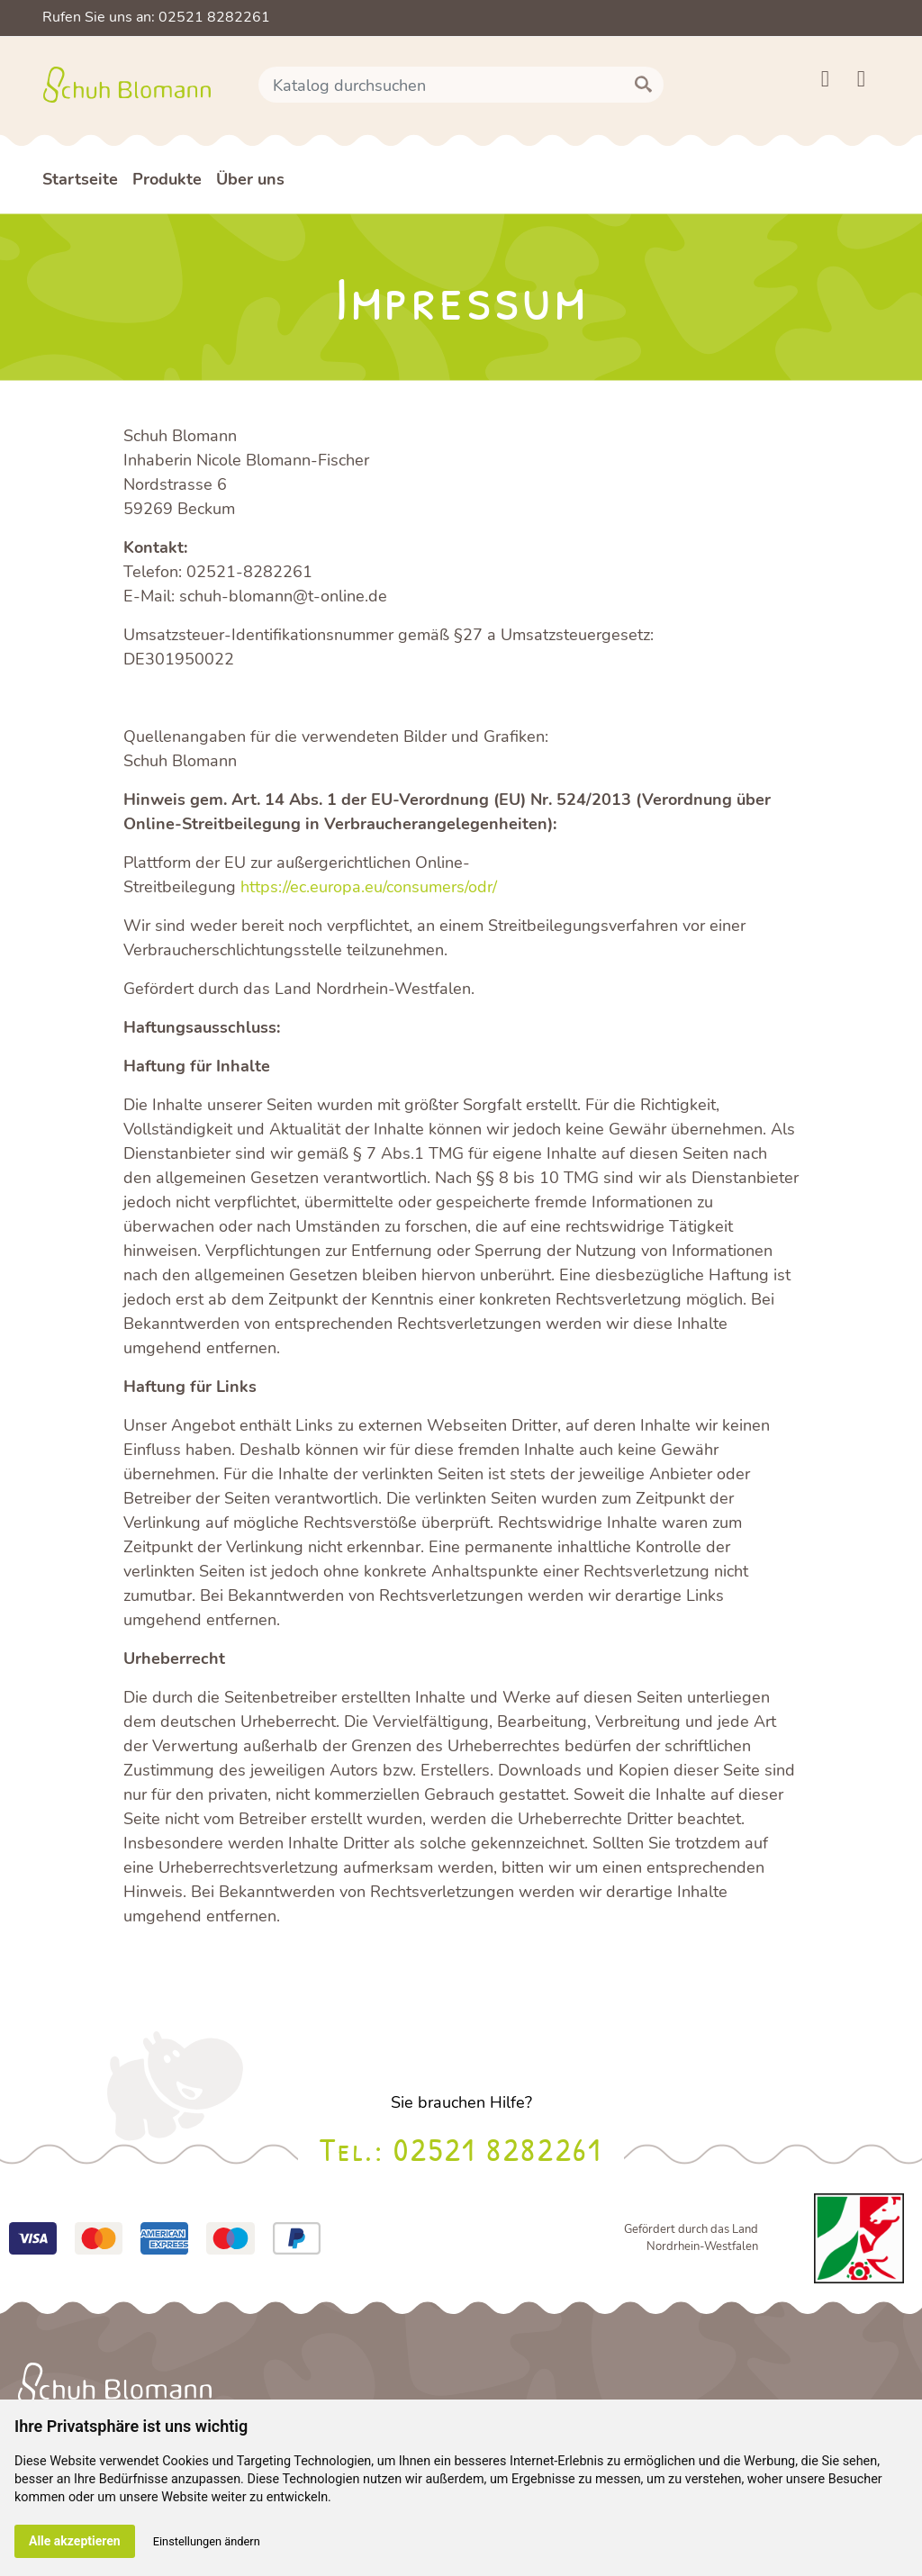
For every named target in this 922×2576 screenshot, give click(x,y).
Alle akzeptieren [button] (75, 2541)
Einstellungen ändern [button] (206, 2541)
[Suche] (461, 85)
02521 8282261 (497, 2149)
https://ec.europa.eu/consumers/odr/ (368, 887)
